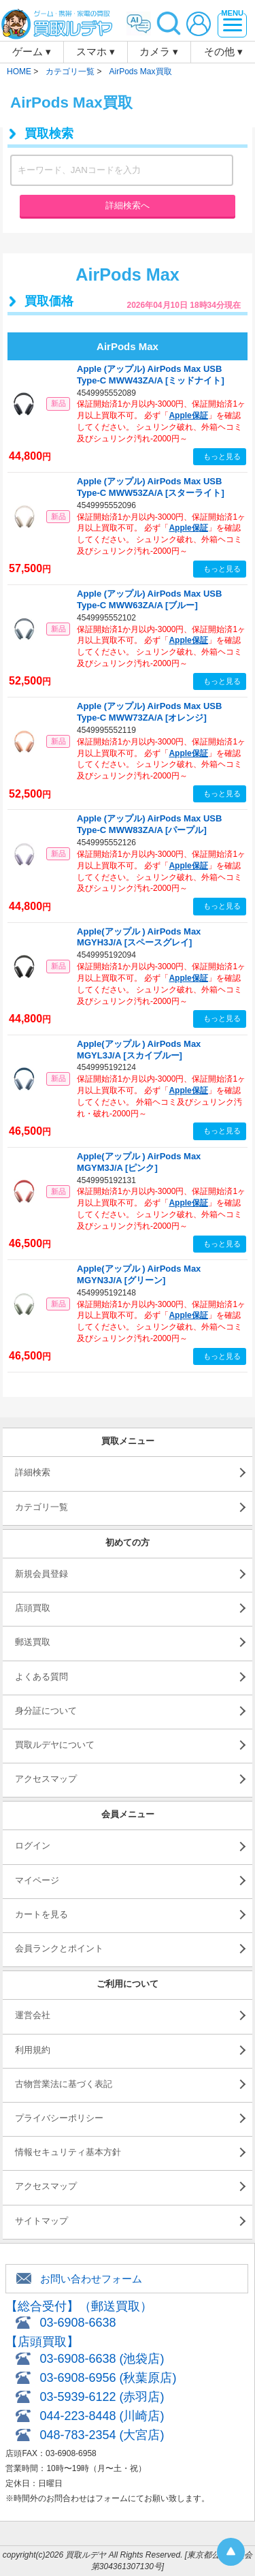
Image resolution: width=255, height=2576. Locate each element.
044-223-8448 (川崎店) (101, 2416)
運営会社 (32, 2015)
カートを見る (41, 1914)
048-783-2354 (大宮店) (101, 2435)
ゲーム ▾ (31, 51)
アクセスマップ (46, 1779)
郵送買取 (32, 1642)
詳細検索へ (127, 205)
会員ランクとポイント (59, 1948)
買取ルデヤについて (55, 1745)
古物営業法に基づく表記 (63, 2084)
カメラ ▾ (158, 51)
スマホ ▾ (95, 51)
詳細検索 (32, 1472)
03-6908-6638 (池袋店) (101, 2359)
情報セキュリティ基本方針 (68, 2152)
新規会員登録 (41, 1574)
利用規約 (32, 2050)
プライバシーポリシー (59, 2118)
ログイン (32, 1845)
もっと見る (222, 456)
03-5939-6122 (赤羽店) (101, 2397)
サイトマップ (41, 2221)
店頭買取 (32, 1608)
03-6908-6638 (77, 2322)
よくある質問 (41, 1676)
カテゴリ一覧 (41, 1507)
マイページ (37, 1880)
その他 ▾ (223, 51)
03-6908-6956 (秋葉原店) (107, 2378)
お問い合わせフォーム (91, 2278)
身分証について (46, 1711)
